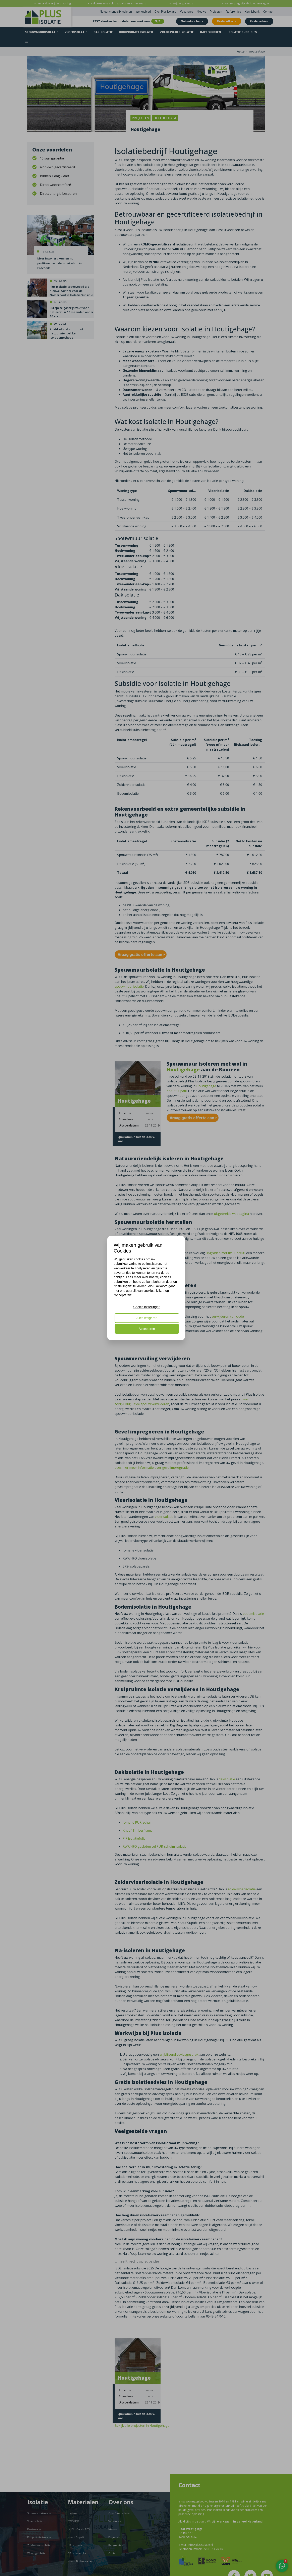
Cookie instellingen (146, 1307)
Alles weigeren (146, 1318)
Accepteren (147, 1328)
